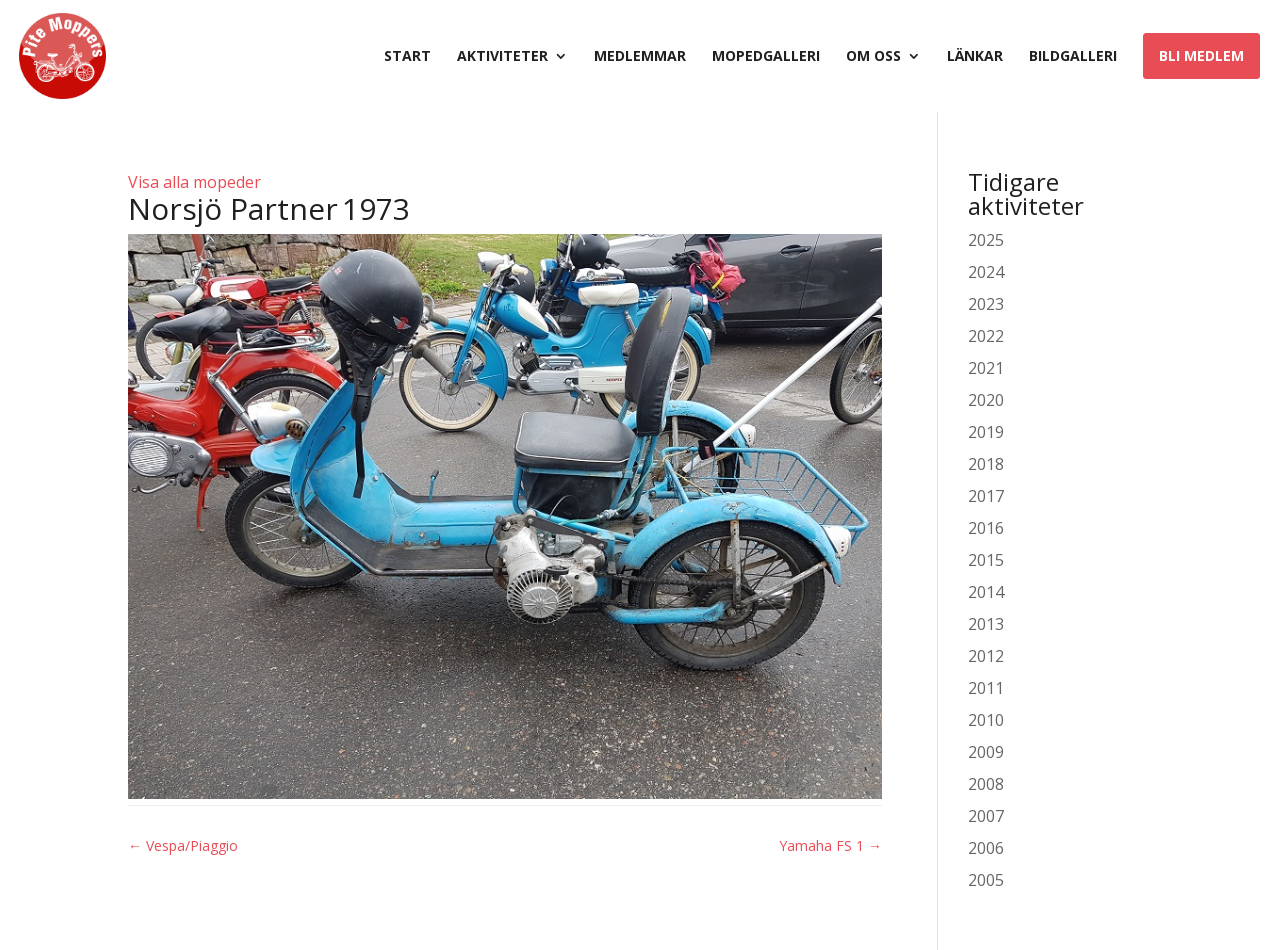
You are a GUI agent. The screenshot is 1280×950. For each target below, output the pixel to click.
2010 (986, 720)
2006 (986, 848)
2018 (986, 464)
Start (407, 57)
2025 (986, 240)
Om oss (873, 57)
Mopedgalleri (766, 57)
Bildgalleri (1073, 57)
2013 (986, 624)
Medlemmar (640, 57)
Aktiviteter (502, 57)
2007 (986, 816)
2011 (986, 688)
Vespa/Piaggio (183, 845)
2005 (986, 880)
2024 (986, 272)
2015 (986, 560)
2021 (986, 368)
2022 (986, 336)
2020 (986, 400)
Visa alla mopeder (194, 182)
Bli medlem (1201, 55)
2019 (986, 432)
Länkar (975, 57)
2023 (986, 304)
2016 (986, 528)
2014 (986, 592)
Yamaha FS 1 (830, 845)
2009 (986, 752)
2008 (986, 784)
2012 (986, 656)
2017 (986, 496)
